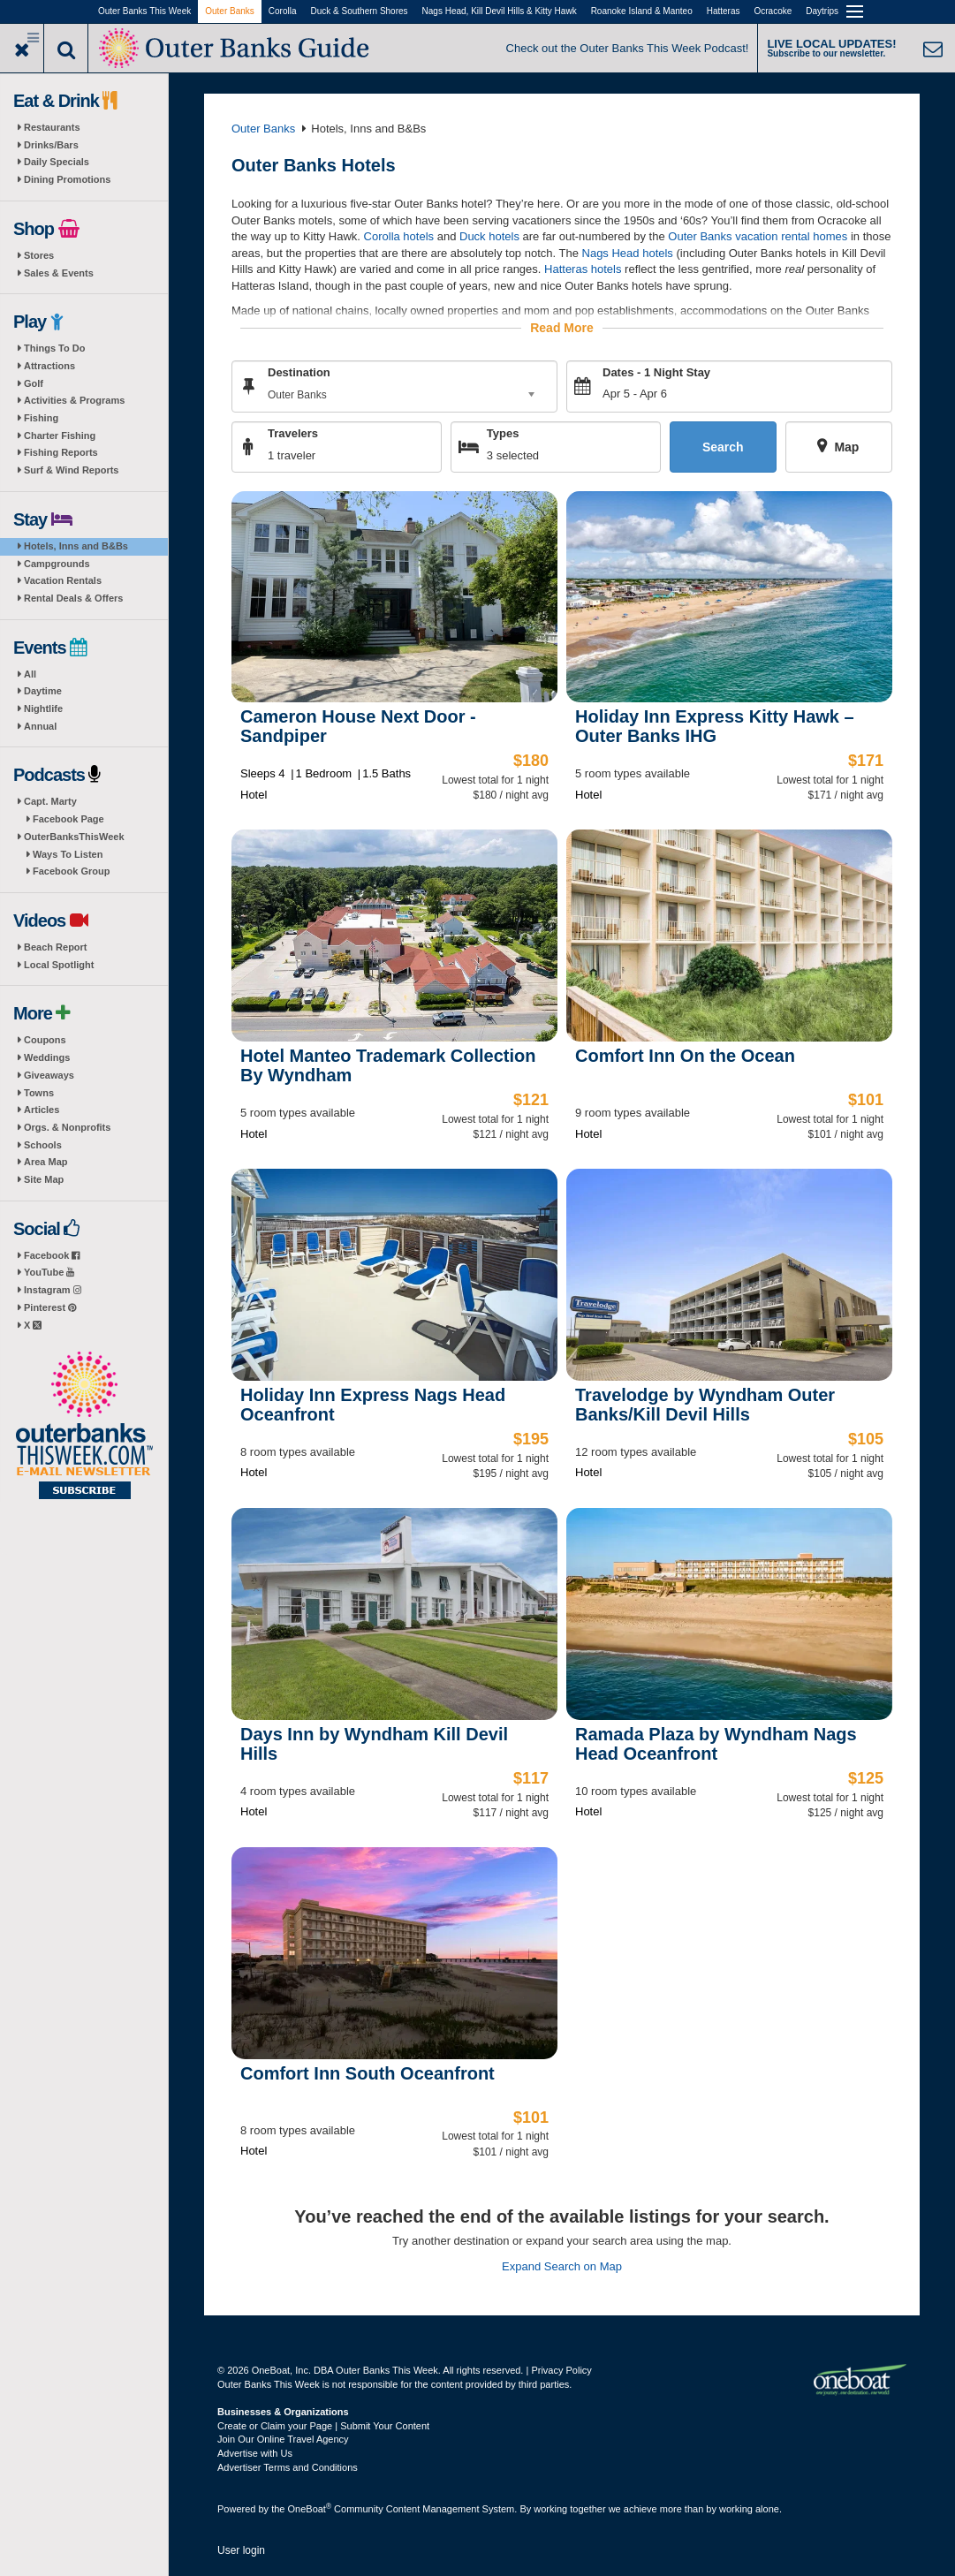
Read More (562, 328)
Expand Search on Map (562, 2265)
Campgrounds (57, 563)
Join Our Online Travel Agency (283, 2439)
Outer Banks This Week (144, 11)
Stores (39, 255)
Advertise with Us (254, 2453)
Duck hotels (489, 236)
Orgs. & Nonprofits (67, 1127)
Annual (40, 726)
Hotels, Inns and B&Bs (76, 546)
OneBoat (310, 2509)
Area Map (46, 1161)
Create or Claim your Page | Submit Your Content (323, 2426)
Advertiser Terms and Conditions (287, 2467)
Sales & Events (59, 273)
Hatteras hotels (582, 269)
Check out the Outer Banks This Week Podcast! (627, 48)
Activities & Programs (74, 400)
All (30, 674)
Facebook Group (71, 871)
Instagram (52, 1289)
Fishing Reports (61, 452)
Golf (33, 383)
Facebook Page (68, 819)
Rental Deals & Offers (73, 598)
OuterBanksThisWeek (74, 836)
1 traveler (291, 455)
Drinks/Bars (51, 145)
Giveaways (49, 1075)
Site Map (44, 1179)
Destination (299, 372)
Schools (43, 1145)
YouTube (49, 1272)
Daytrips (822, 11)
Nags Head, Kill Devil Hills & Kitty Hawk (499, 11)
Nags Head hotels (627, 252)
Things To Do (54, 348)
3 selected (513, 455)
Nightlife (43, 708)
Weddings (47, 1057)
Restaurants (52, 127)
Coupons (45, 1039)
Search (723, 447)
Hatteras (723, 11)
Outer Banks (229, 11)
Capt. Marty (50, 801)
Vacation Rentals (63, 580)
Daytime (43, 691)
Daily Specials (56, 161)
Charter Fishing (59, 435)
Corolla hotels (399, 236)
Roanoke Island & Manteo (642, 11)
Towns (39, 1092)
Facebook (52, 1255)
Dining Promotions (67, 179)
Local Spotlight (59, 964)
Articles (41, 1109)
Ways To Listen (67, 854)
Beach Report (55, 947)
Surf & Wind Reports (71, 470)
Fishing (41, 418)
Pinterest (50, 1307)
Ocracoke (773, 11)
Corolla (283, 11)
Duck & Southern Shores (359, 11)
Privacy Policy (561, 2370)
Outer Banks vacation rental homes (757, 236)
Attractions (49, 365)
